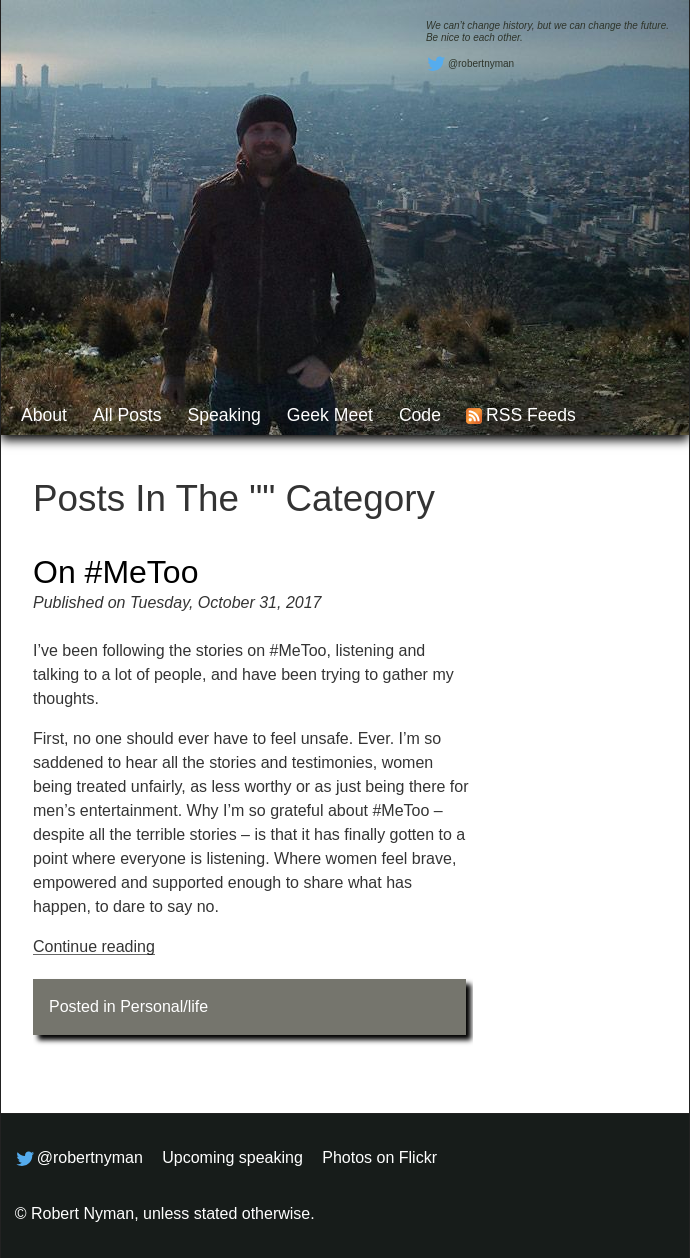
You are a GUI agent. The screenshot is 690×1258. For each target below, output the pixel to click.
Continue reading (94, 946)
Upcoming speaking (232, 1157)
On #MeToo (115, 572)
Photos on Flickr (379, 1157)
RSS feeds (531, 415)
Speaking (223, 415)
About (44, 415)
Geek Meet (330, 415)
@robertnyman (470, 64)
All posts (127, 415)
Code (420, 415)
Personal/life (164, 1006)
